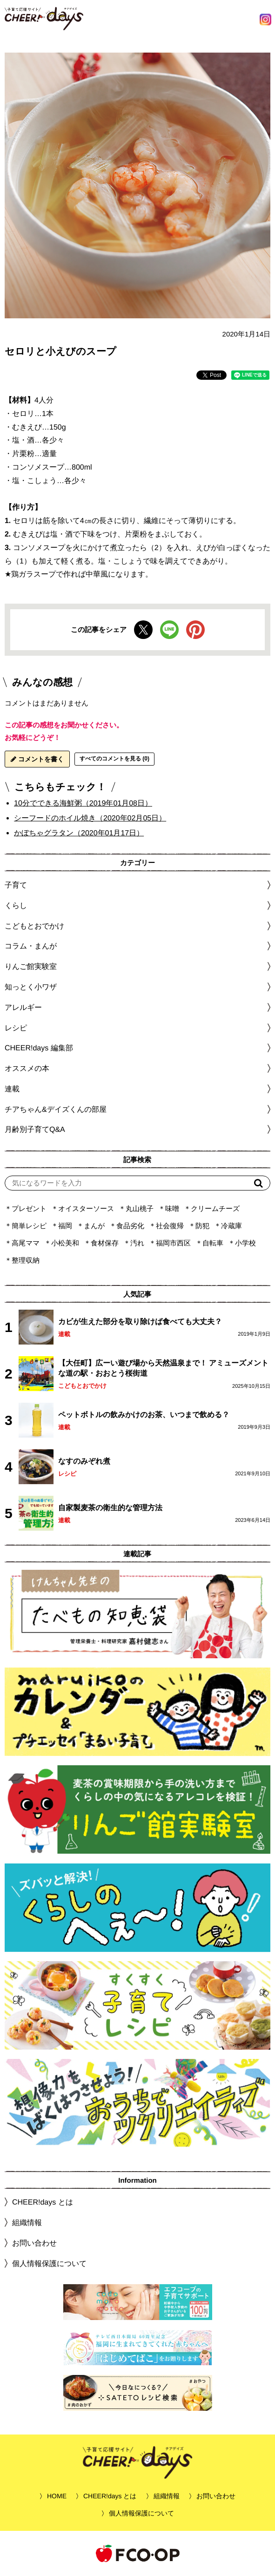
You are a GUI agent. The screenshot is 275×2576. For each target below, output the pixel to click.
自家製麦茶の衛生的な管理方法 (110, 1508)
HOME (57, 2496)
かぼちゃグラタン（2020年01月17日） (79, 832)
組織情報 (27, 2222)
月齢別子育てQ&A (35, 1129)
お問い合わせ (34, 2243)
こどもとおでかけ (82, 1385)
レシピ (67, 1473)
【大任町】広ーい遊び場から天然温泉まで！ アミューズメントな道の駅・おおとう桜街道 (163, 1368)
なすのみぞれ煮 (84, 1461)
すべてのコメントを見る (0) (114, 758)
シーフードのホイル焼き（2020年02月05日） (90, 818)
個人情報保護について (49, 2263)
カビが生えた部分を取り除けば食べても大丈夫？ (140, 1321)
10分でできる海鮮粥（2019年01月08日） (83, 803)
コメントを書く (37, 759)
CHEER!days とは (42, 2202)
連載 (12, 1089)
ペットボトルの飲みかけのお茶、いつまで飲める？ (143, 1415)
